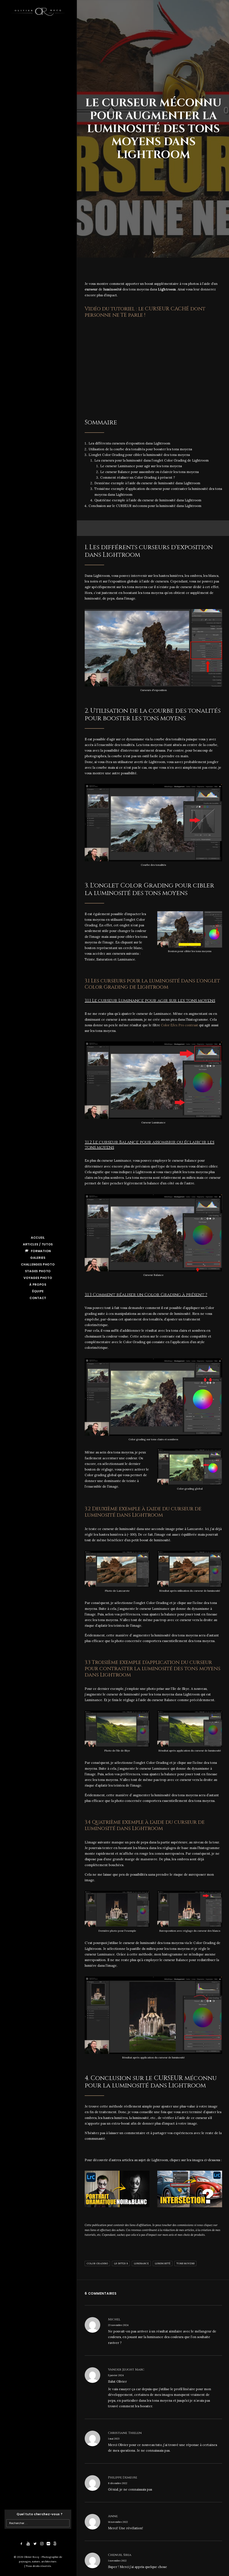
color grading (97, 2094)
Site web (187, 2482)
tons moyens (185, 2094)
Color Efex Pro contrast (179, 856)
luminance (141, 2094)
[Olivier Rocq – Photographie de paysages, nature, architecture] (38, 11)
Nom (89, 2482)
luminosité (162, 2094)
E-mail (138, 2482)
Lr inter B (121, 2094)
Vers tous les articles (153, 2560)
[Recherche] (38, 2514)
